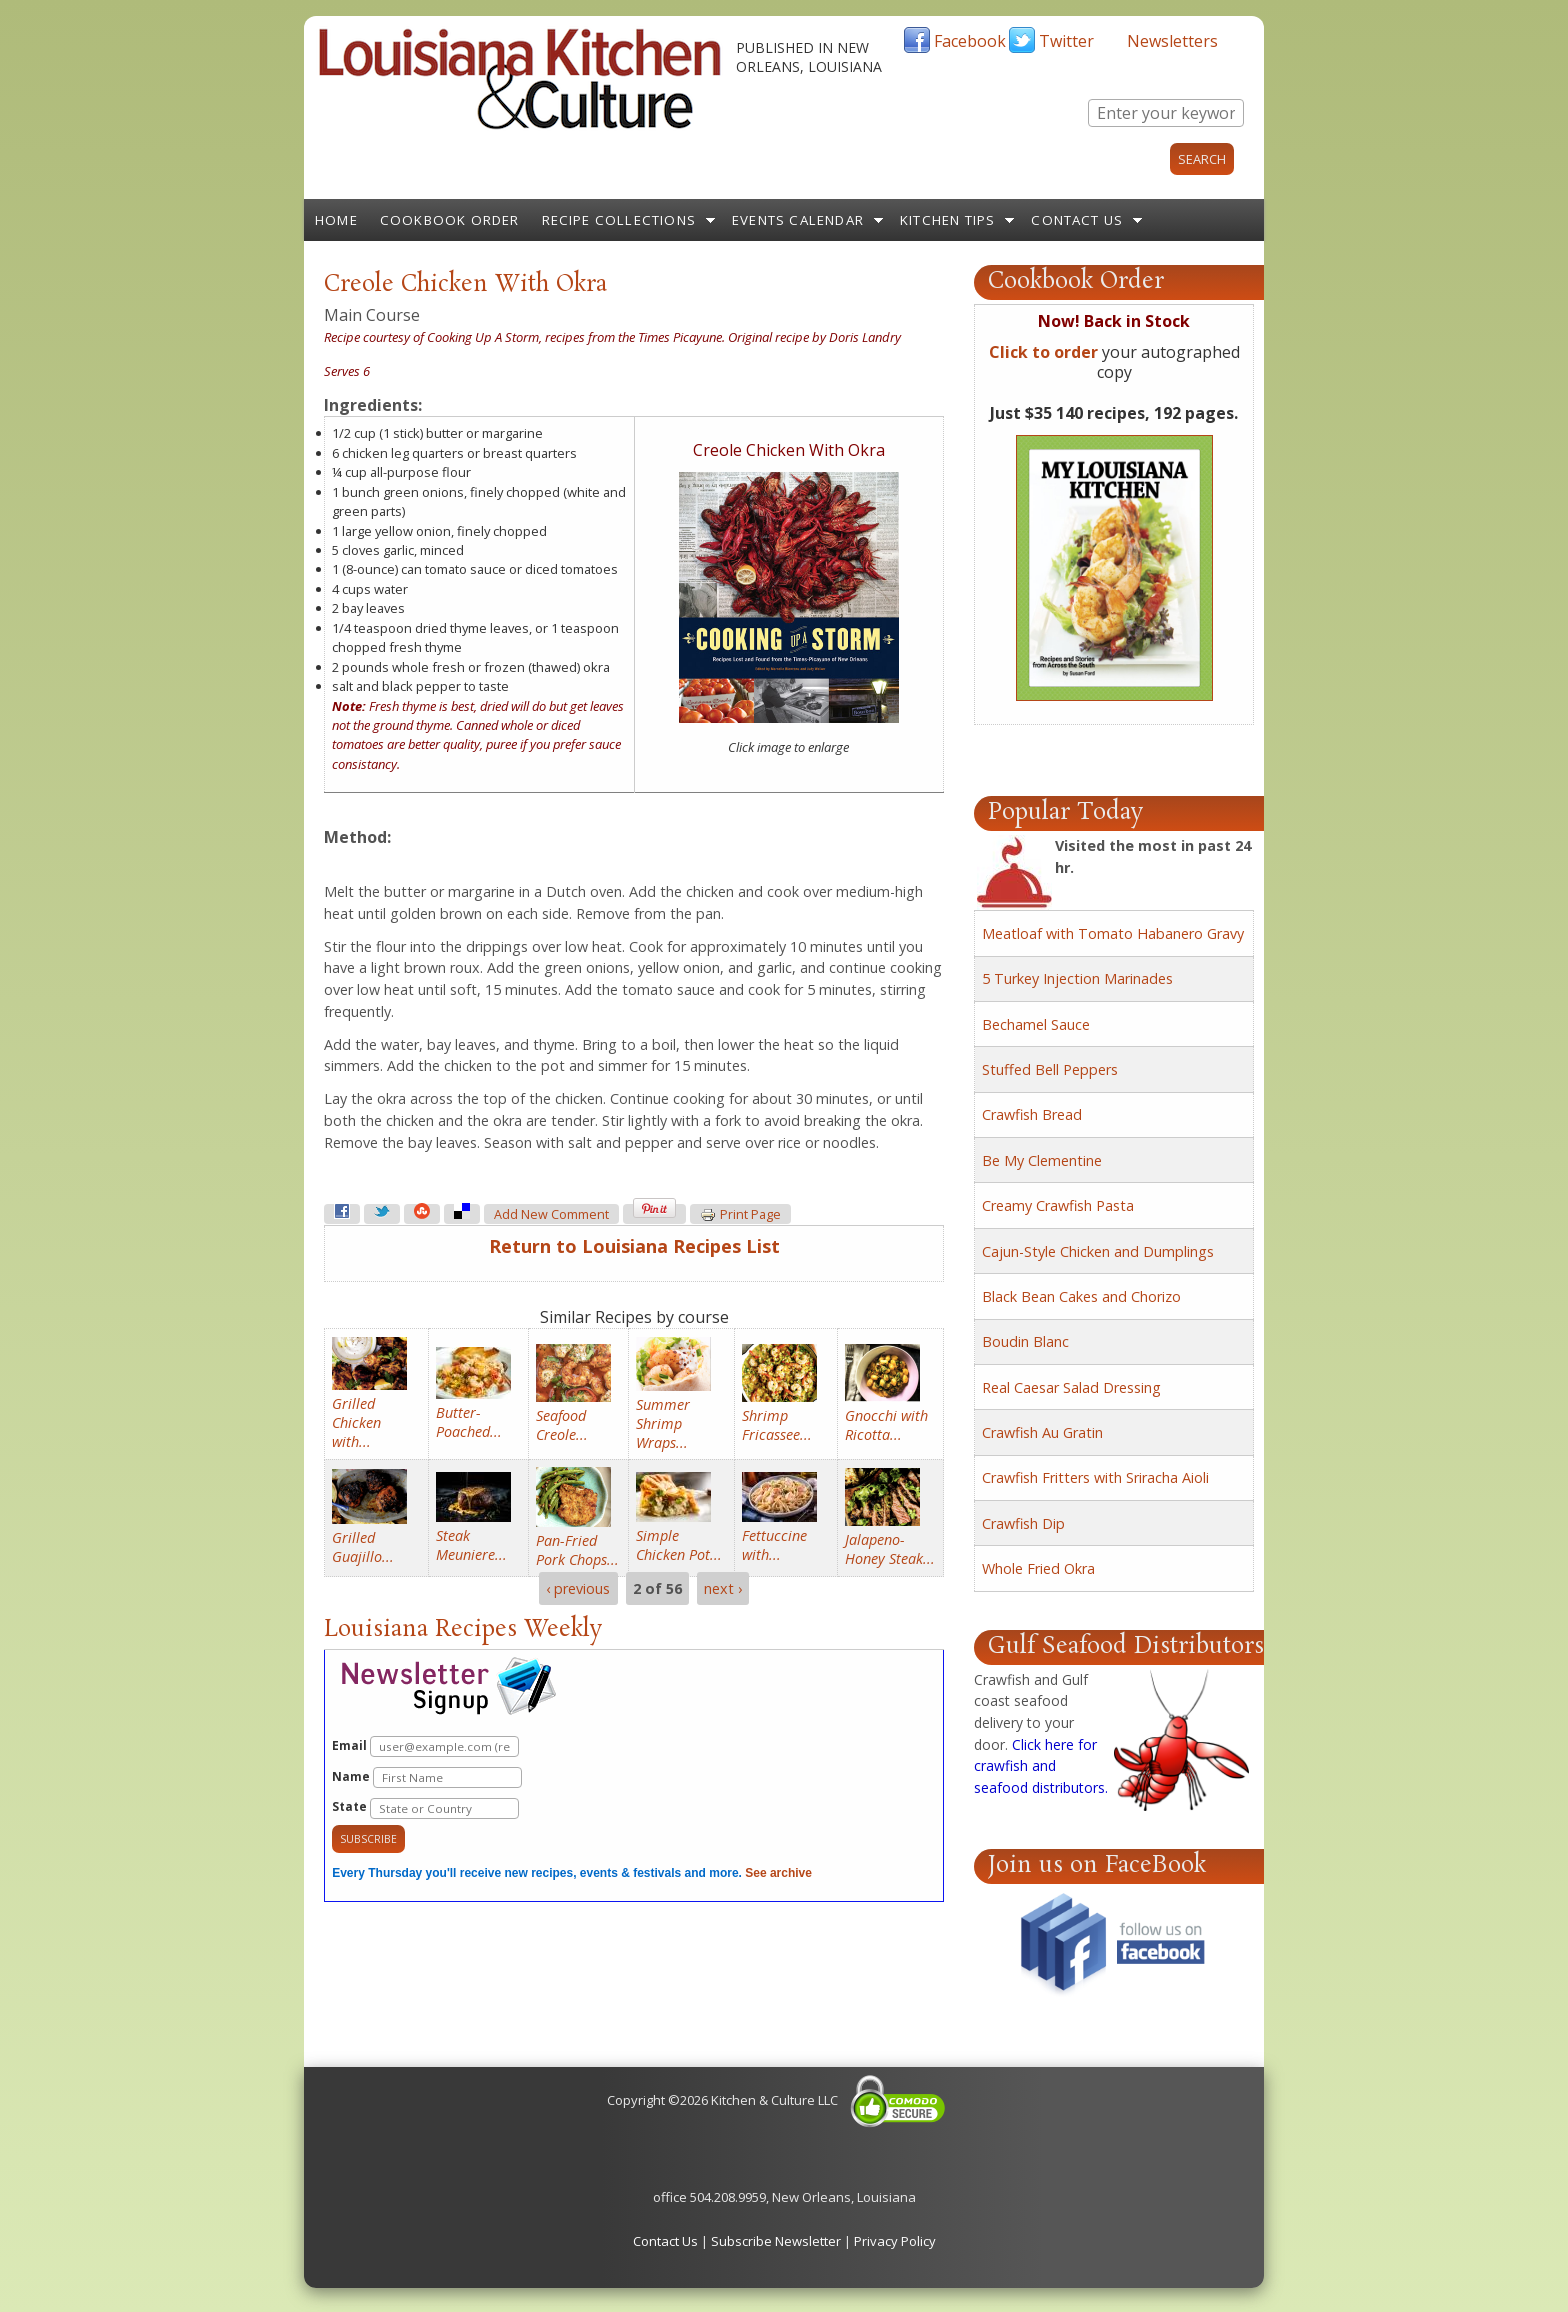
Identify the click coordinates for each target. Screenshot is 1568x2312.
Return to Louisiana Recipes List (634, 1246)
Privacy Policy (895, 2241)
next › (723, 1588)
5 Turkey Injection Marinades (1077, 978)
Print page (740, 1215)
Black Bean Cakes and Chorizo (1081, 1296)
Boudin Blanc (1025, 1341)
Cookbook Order (450, 220)
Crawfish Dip (1023, 1523)
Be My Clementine (1042, 1160)
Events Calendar (798, 220)
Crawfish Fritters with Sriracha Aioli (1095, 1477)
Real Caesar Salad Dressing (1071, 1387)
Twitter (1066, 41)
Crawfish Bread (1032, 1114)
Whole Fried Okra (1038, 1568)
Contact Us (1077, 220)
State (425, 1808)
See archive (778, 1873)
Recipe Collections (619, 220)
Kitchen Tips (947, 220)
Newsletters (1172, 41)
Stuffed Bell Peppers (1050, 1069)
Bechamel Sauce (1036, 1024)
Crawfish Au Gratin (1042, 1432)
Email (425, 1746)
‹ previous (578, 1588)
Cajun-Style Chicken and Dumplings (1098, 1251)
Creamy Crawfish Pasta (1058, 1205)
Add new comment (551, 1214)
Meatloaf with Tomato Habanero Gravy (1113, 933)
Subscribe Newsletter (776, 2241)
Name (427, 1777)
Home (336, 220)
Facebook (970, 41)
